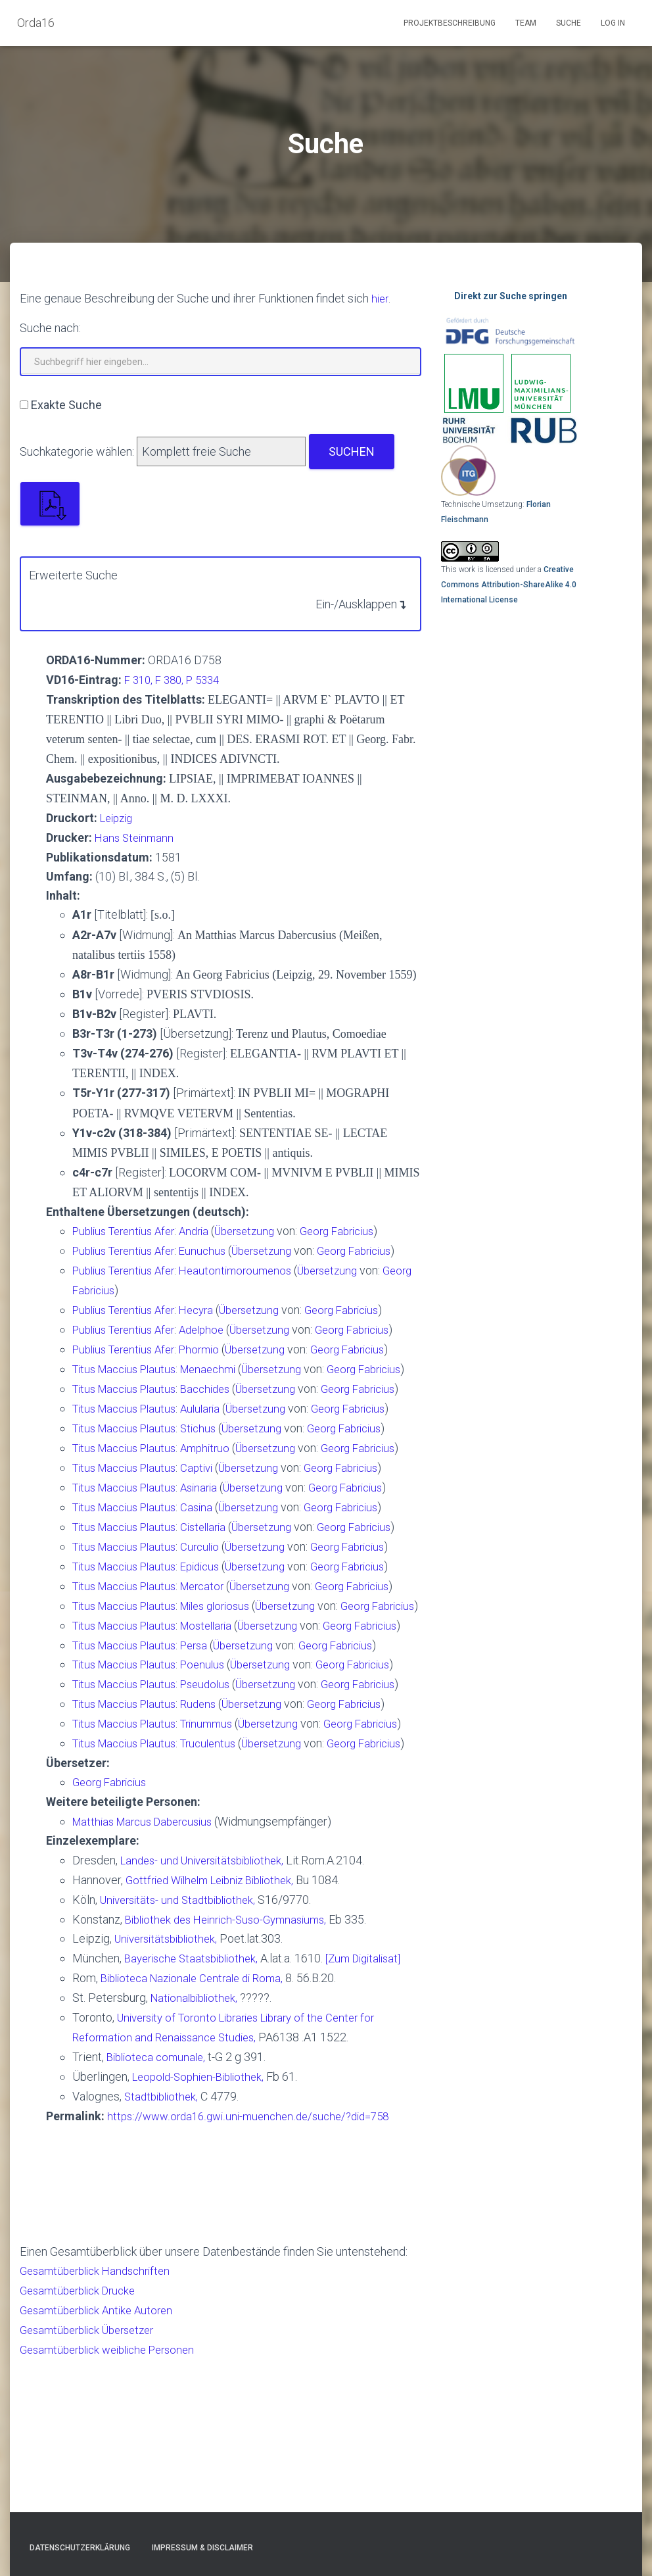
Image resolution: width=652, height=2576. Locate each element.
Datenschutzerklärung (80, 2547)
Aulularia (212, 1439)
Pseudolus (218, 1784)
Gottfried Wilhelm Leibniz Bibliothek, (217, 2032)
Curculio (212, 1611)
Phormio (212, 1343)
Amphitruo (217, 1477)
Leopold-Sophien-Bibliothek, (203, 2224)
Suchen (352, 451)
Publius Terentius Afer (128, 1229)
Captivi (208, 1515)
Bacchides (218, 1401)
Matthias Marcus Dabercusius (149, 1975)
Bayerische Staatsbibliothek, (196, 2109)
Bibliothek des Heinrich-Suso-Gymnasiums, (233, 2071)
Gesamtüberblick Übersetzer (93, 2474)
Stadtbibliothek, (163, 2243)
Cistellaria (216, 1573)
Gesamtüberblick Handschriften (100, 2416)
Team (525, 23)
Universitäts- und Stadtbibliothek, (183, 2051)
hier (380, 298)
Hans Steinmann (136, 836)
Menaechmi (221, 1363)
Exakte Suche (66, 404)
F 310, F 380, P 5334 (176, 679)
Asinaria (211, 1535)
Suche (568, 23)
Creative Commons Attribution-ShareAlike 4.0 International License (508, 584)
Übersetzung (260, 1229)
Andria (206, 1229)
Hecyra (209, 1305)
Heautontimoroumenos (249, 1267)
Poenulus (215, 1765)
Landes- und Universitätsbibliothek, (208, 2013)
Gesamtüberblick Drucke (82, 2435)
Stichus (210, 1458)
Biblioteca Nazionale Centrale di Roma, (198, 2128)
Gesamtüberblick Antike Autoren (101, 2455)
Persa (206, 1746)
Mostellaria (220, 1707)
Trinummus (219, 1841)
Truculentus (221, 1879)
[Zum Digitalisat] (377, 2109)
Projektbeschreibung (450, 23)
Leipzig (118, 816)
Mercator (215, 1650)
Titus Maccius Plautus (128, 1363)
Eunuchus (215, 1248)
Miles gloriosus (230, 1669)
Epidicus (213, 1631)
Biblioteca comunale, (159, 2205)
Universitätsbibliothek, (170, 2090)
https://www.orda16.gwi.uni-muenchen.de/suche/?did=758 (256, 2263)
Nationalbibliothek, (197, 2147)
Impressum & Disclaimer (202, 2547)
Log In (613, 23)
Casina (208, 1554)
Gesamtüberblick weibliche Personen (115, 2493)
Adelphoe (215, 1324)
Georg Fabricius (359, 1229)
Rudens (210, 1822)
